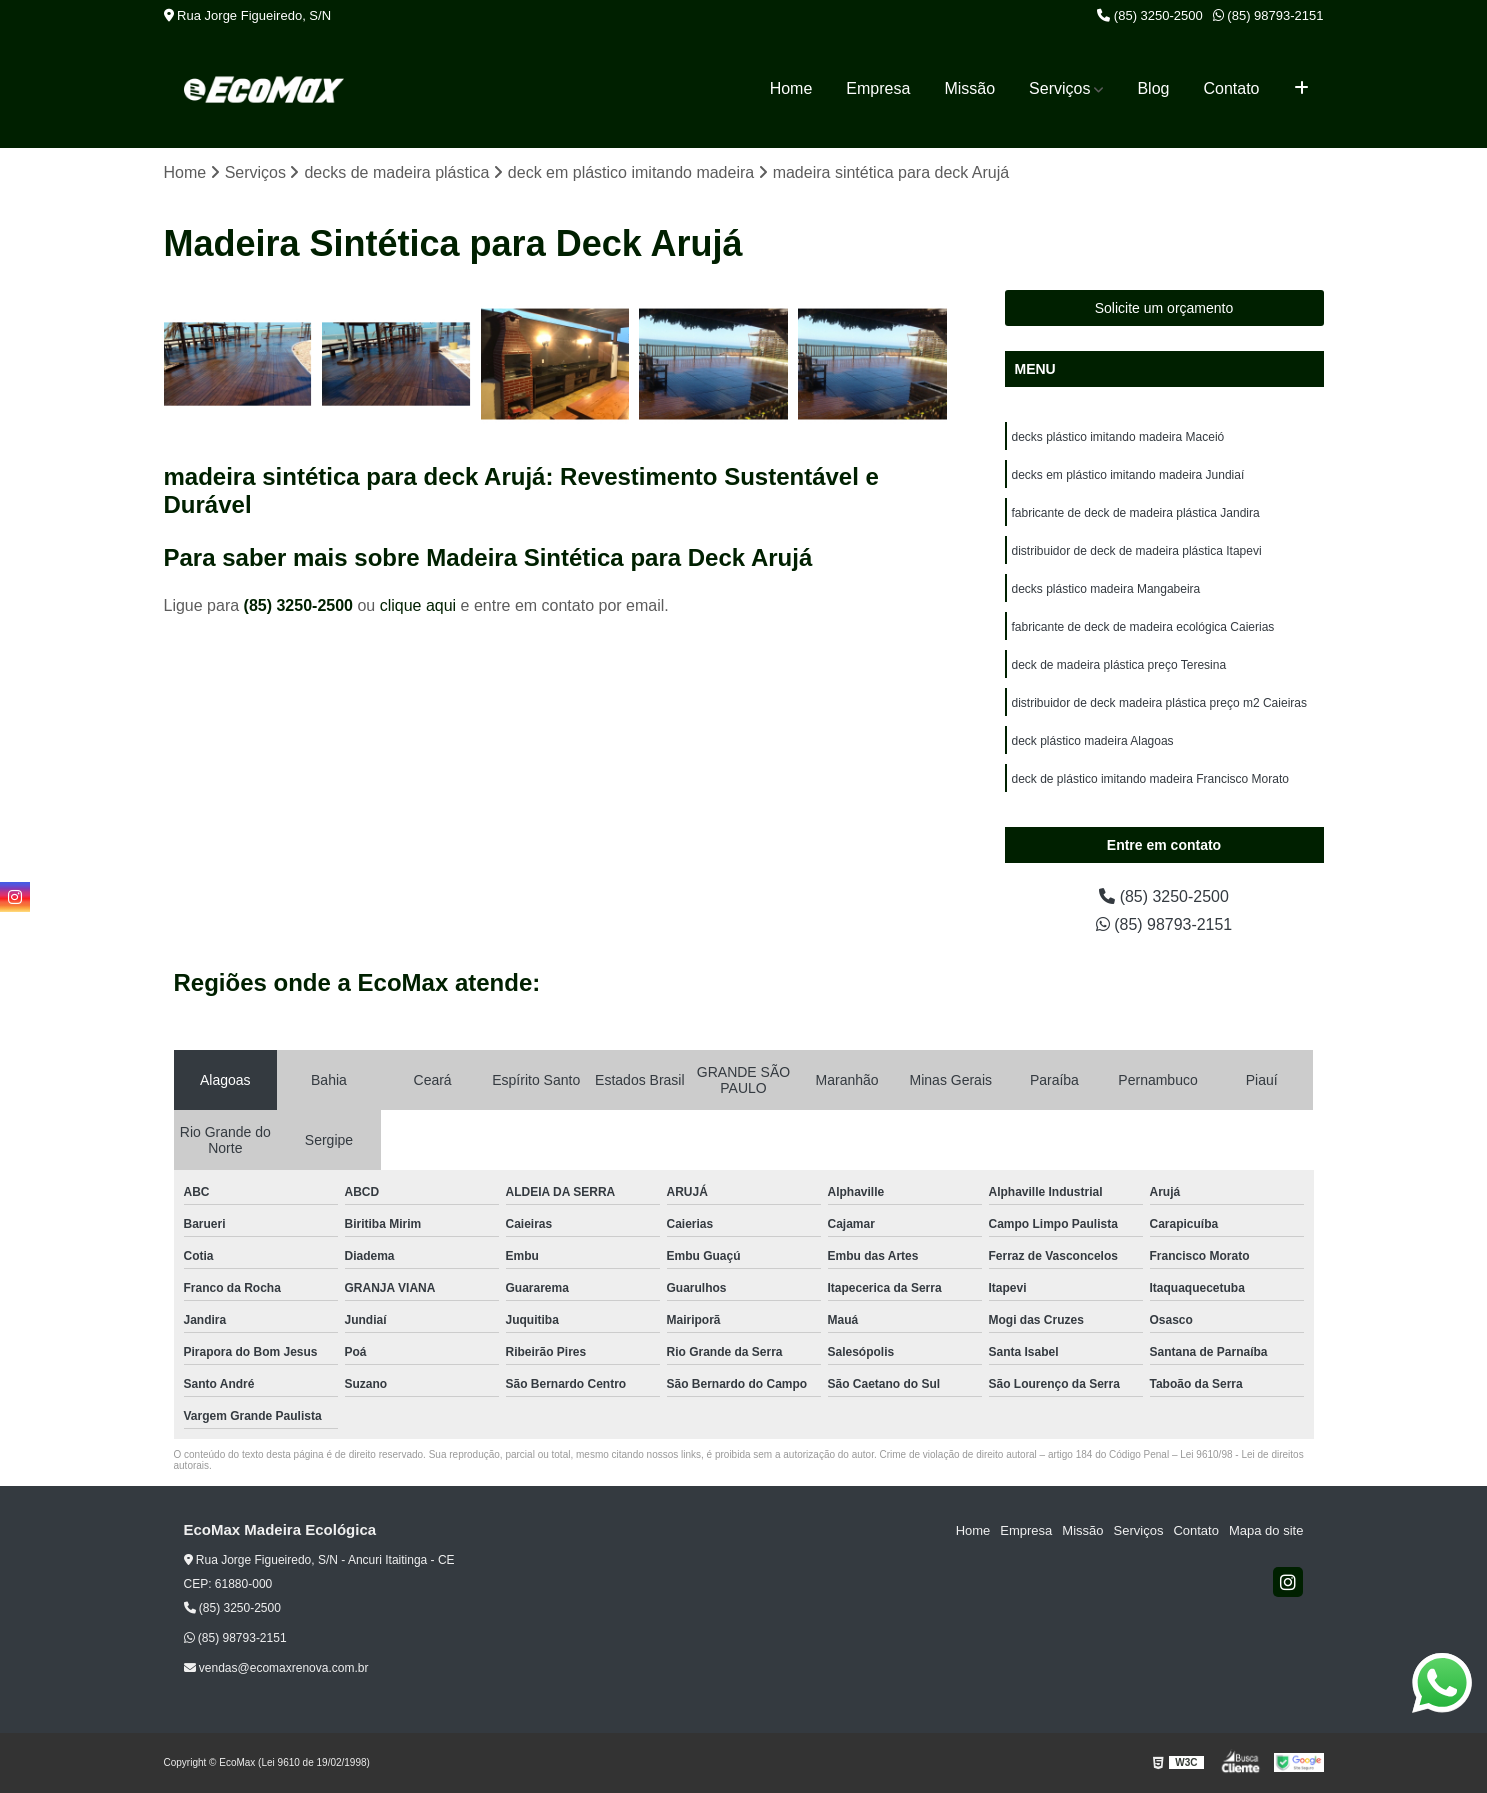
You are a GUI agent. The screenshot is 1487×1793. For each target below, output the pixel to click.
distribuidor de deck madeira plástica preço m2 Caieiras (1159, 703)
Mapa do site (1266, 1530)
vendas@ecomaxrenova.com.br (276, 1668)
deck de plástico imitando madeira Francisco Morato (1150, 779)
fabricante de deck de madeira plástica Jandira (1136, 513)
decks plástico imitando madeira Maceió (1118, 437)
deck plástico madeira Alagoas (1093, 741)
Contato (1231, 88)
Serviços (1059, 88)
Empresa (878, 88)
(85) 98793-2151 (1268, 15)
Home (791, 88)
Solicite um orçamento (1164, 308)
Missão (969, 88)
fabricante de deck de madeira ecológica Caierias (1143, 627)
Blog (1153, 88)
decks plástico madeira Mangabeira (1106, 589)
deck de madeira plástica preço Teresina (1119, 665)
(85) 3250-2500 (1150, 15)
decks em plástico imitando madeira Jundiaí (1128, 475)
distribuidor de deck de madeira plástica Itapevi (1137, 551)
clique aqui (418, 605)
